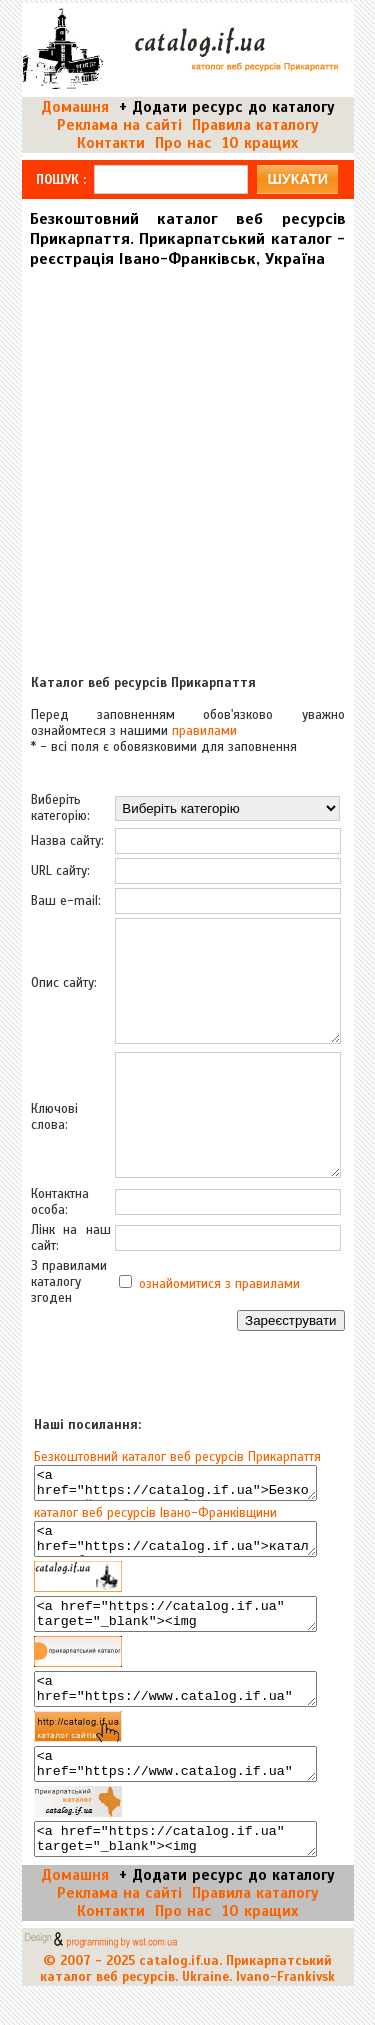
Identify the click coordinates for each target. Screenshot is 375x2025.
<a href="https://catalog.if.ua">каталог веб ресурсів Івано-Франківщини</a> (175, 1548)
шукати (297, 179)
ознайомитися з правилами (219, 1284)
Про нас (183, 143)
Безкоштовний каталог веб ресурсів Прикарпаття (177, 1457)
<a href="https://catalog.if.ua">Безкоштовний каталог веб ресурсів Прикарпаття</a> (175, 1486)
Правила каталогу (255, 125)
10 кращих (260, 143)
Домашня (75, 107)
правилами (204, 731)
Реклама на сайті (119, 125)
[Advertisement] (187, 463)
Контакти (111, 143)
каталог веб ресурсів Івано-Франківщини (155, 1519)
